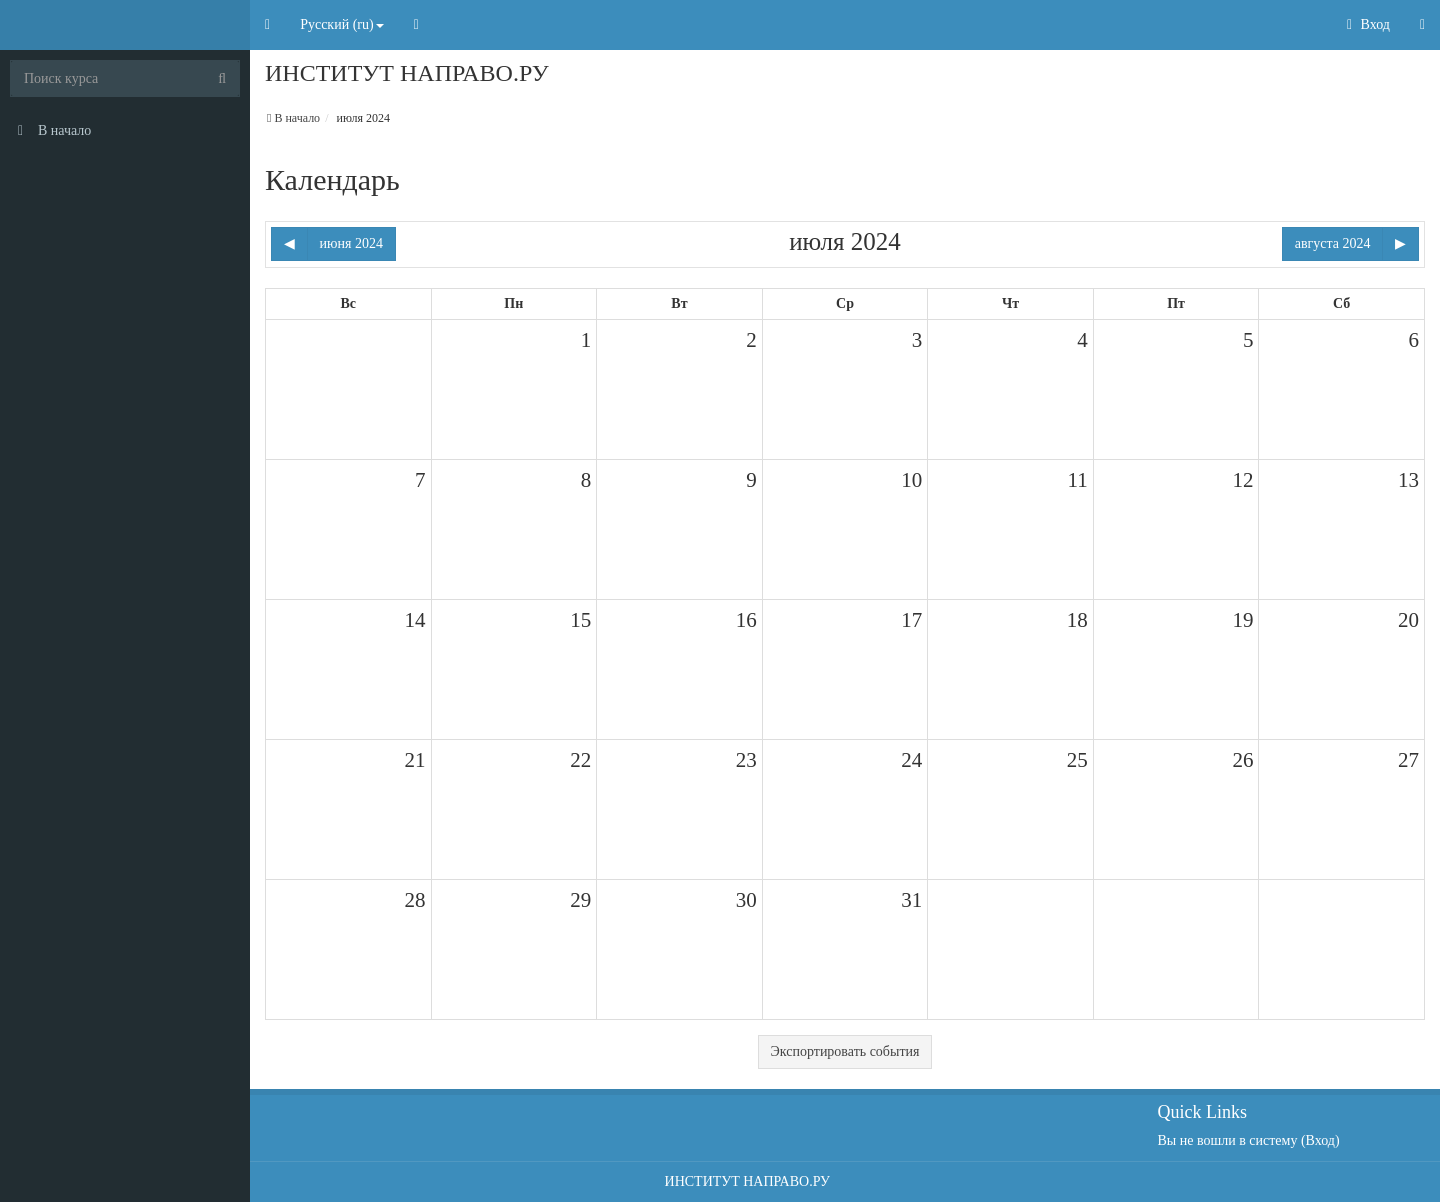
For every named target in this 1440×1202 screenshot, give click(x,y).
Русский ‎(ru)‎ (342, 24)
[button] (267, 25)
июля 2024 (363, 118)
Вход (1368, 24)
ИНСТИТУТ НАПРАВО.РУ (747, 1181)
